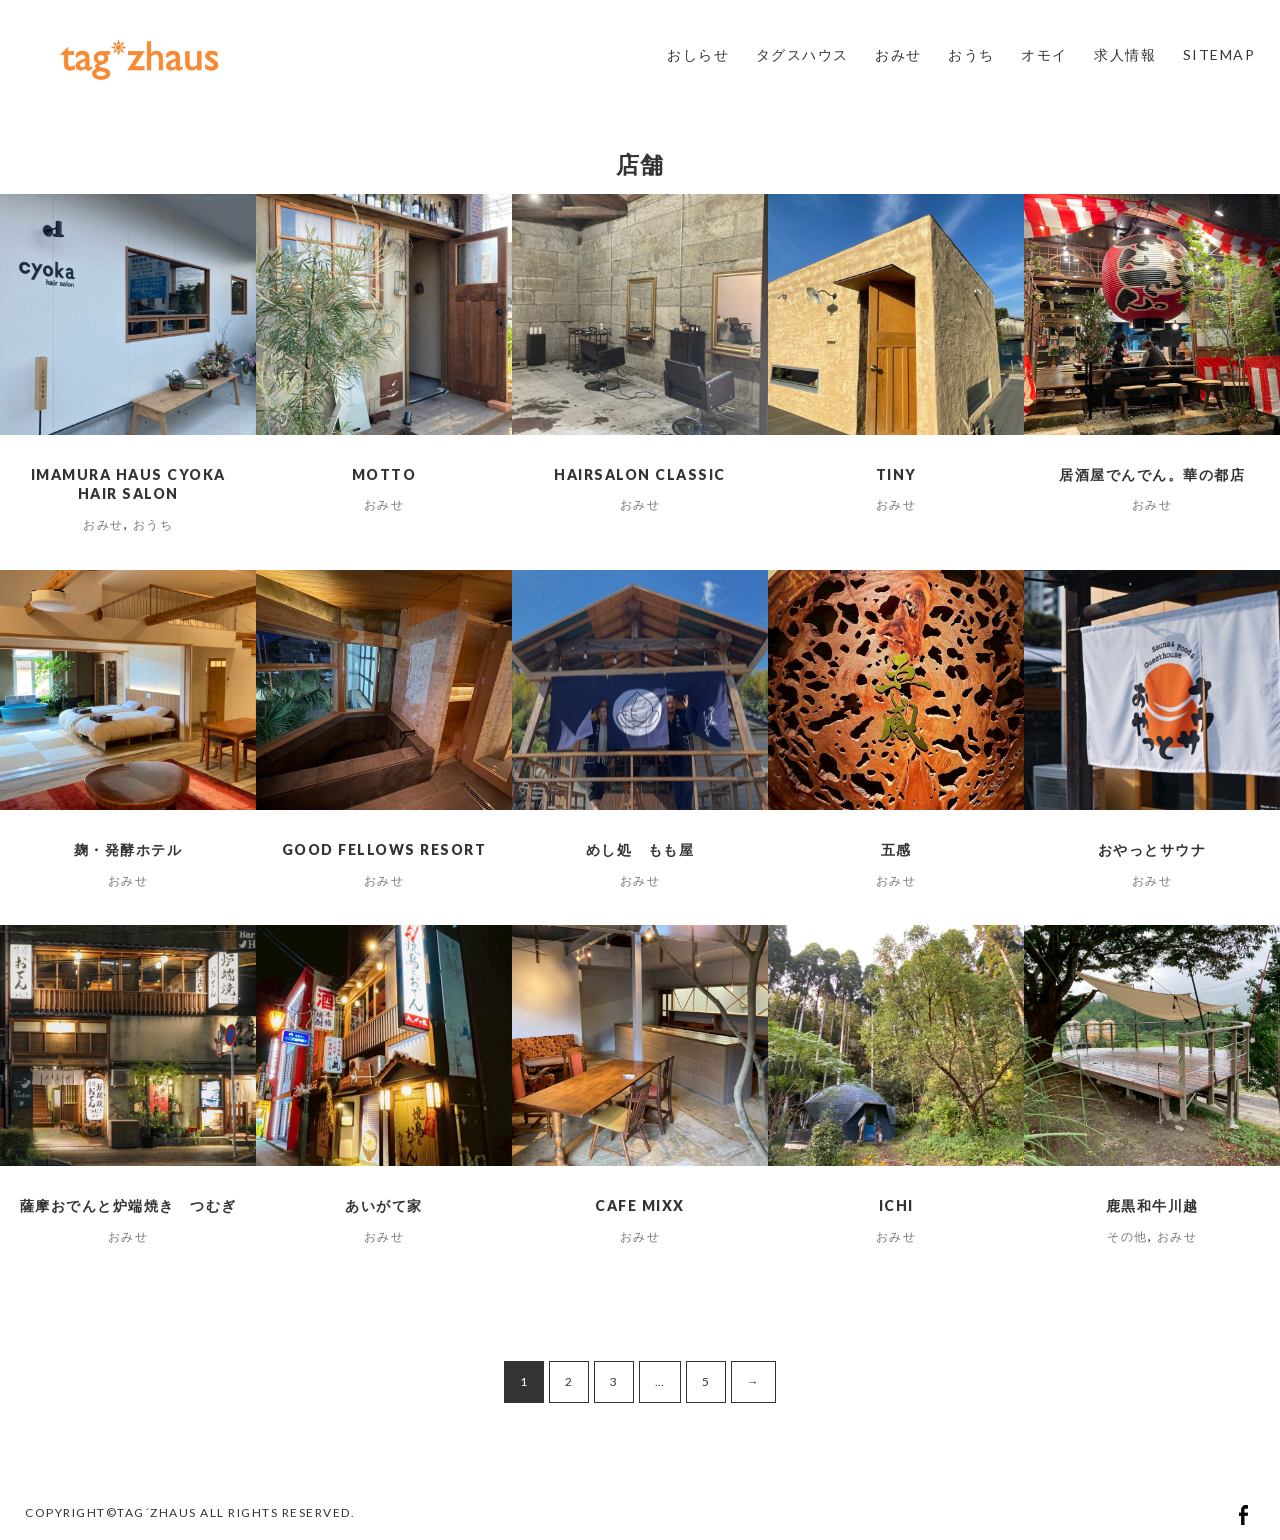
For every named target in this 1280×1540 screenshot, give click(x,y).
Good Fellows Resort (384, 849)
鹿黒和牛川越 (1152, 1205)
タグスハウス (802, 54)
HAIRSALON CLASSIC (640, 474)
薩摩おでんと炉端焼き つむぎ (128, 1205)
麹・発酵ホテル (128, 849)
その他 (1127, 1236)
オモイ (1044, 54)
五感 (896, 849)
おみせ (898, 54)
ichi (896, 1205)
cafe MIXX (640, 1205)
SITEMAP (1219, 54)
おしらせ (698, 54)
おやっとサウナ (1152, 849)
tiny (896, 474)
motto (384, 474)
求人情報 (1125, 54)
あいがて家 (384, 1205)
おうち (971, 54)
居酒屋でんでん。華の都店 (1152, 474)
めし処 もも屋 (640, 849)
